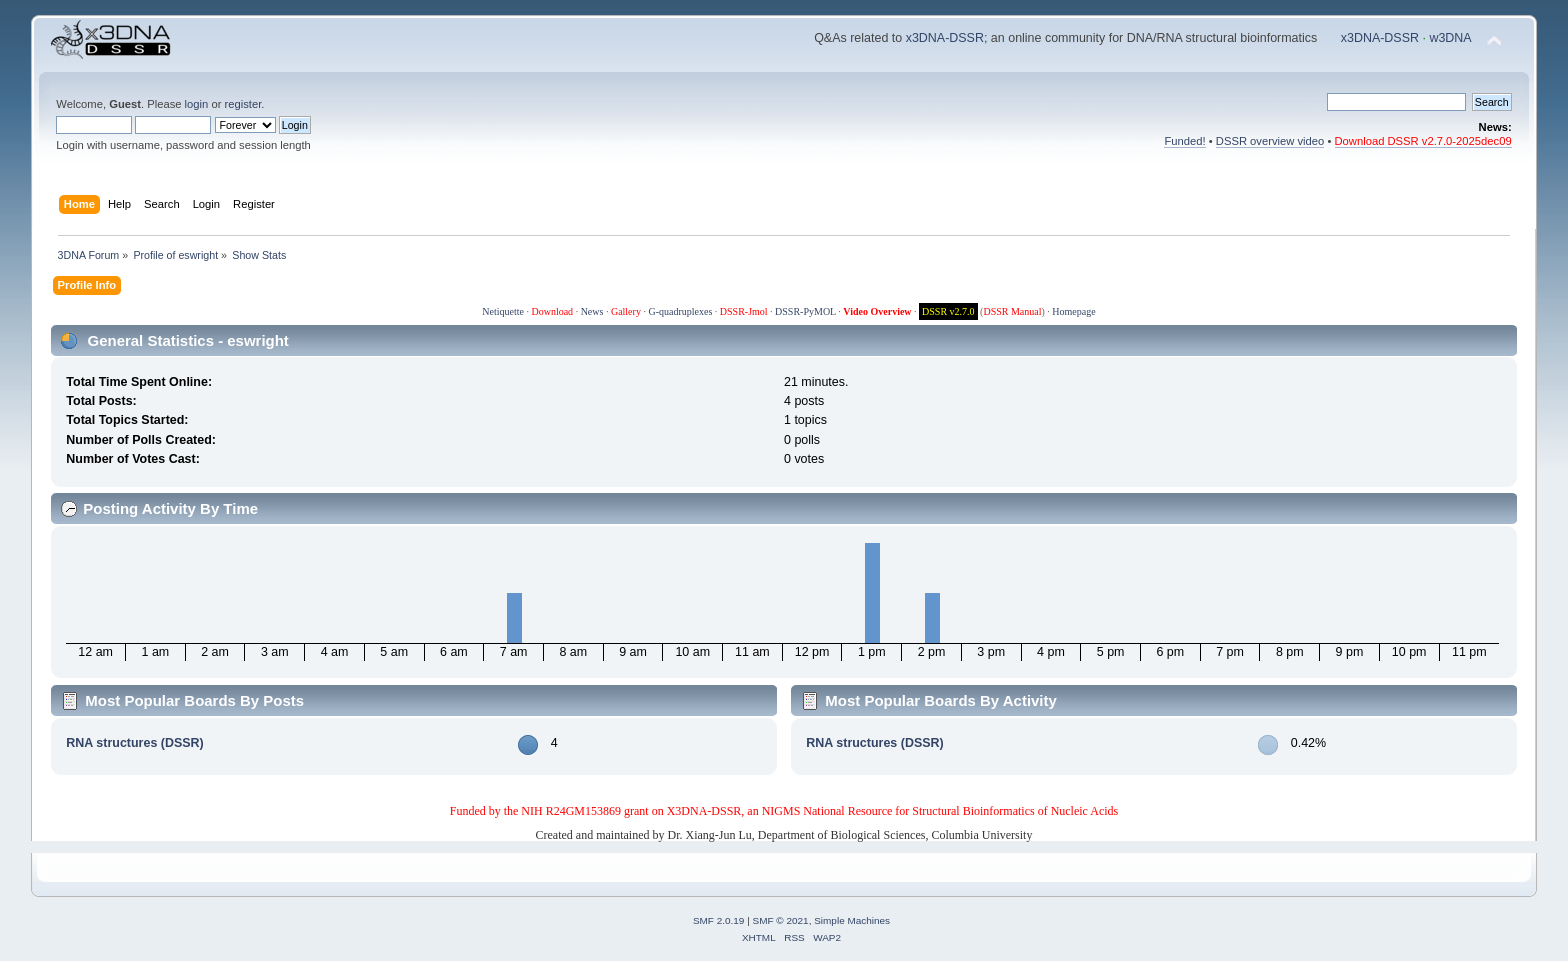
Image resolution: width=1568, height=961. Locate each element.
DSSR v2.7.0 (948, 311)
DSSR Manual (1012, 311)
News (592, 311)
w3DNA (1450, 38)
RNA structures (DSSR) (134, 743)
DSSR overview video (1270, 141)
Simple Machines (852, 920)
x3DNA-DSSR (945, 38)
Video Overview (877, 311)
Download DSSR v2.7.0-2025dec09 (1423, 141)
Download (552, 311)
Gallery (626, 311)
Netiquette (503, 311)
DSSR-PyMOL (805, 311)
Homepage (1073, 311)
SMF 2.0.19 (719, 920)
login (197, 104)
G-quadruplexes (680, 311)
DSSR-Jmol (744, 311)
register (243, 104)
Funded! (1184, 141)
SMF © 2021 (781, 920)
